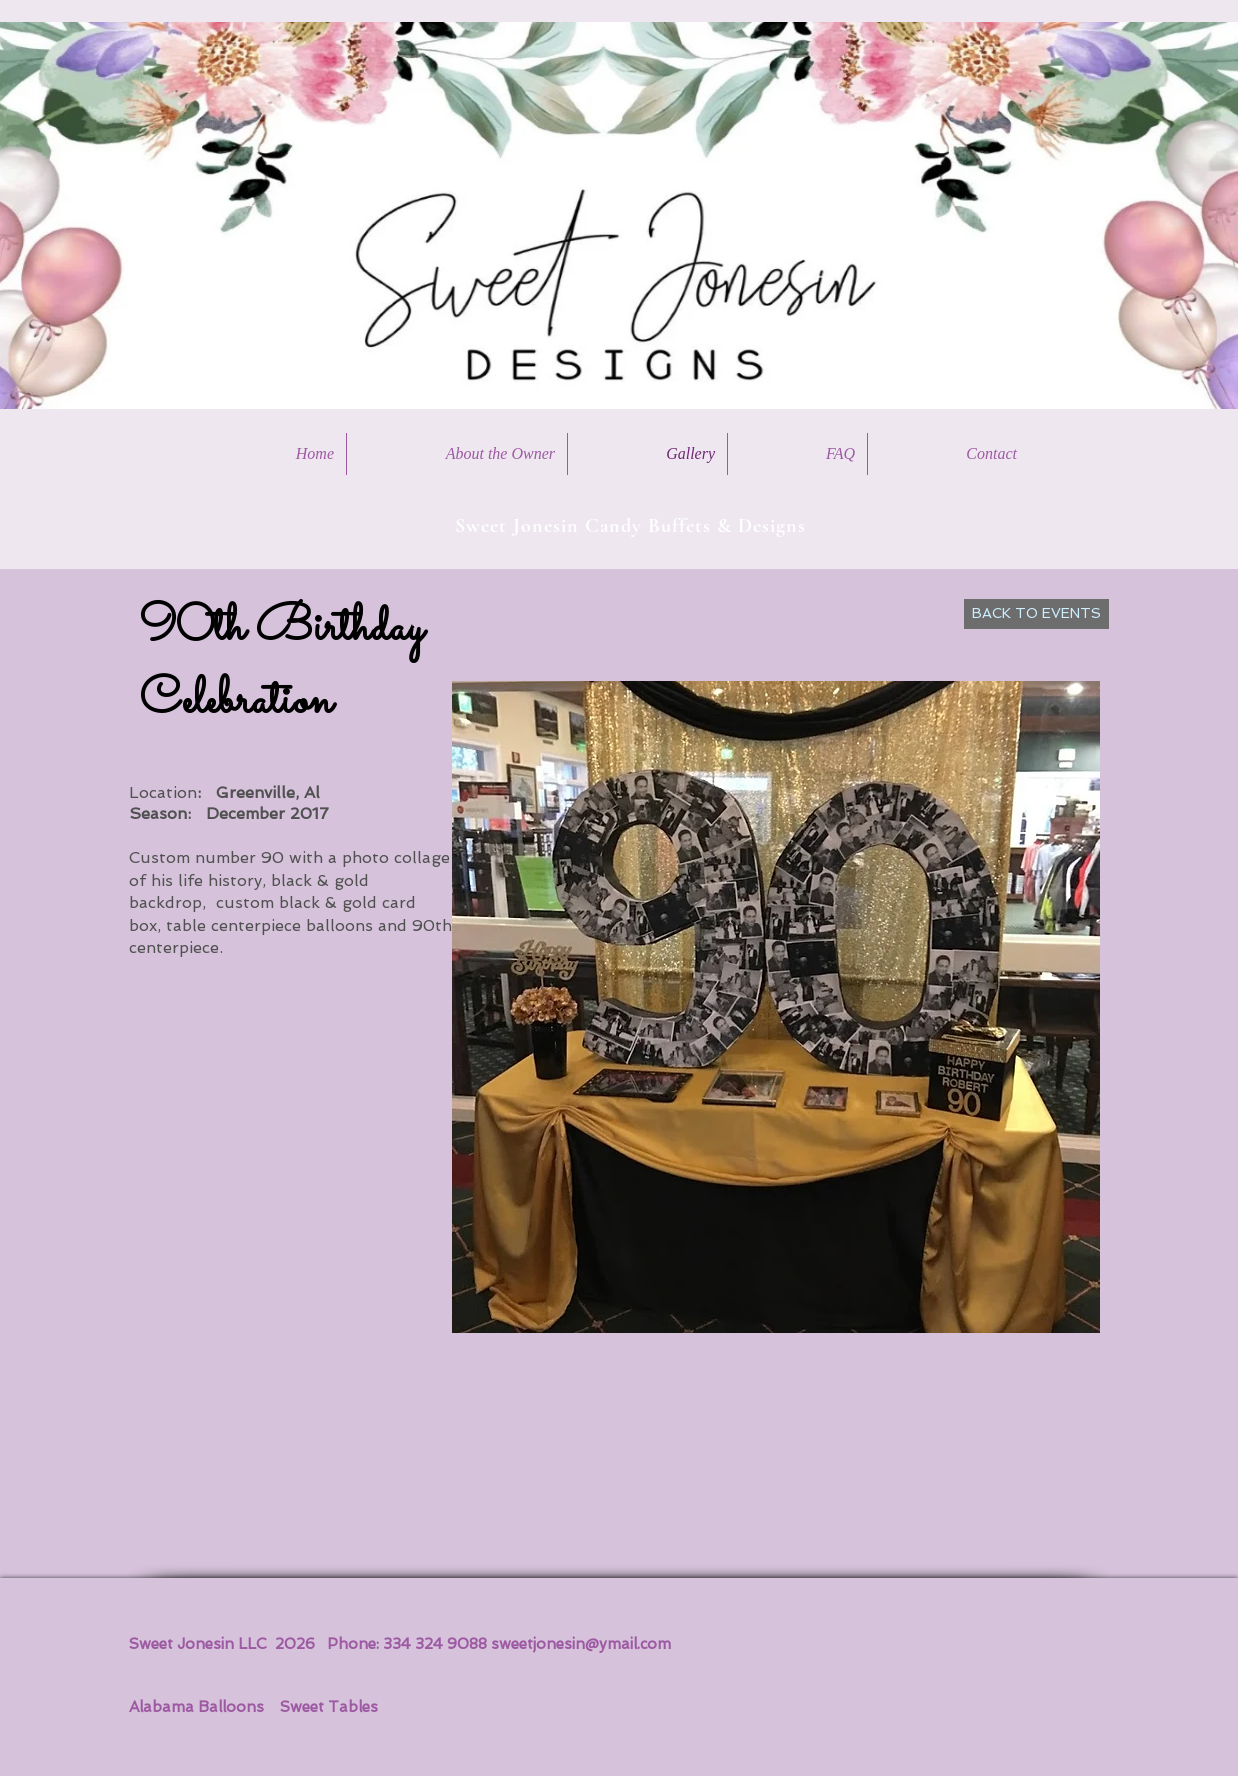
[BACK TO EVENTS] (1036, 614)
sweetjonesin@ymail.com (581, 1644)
